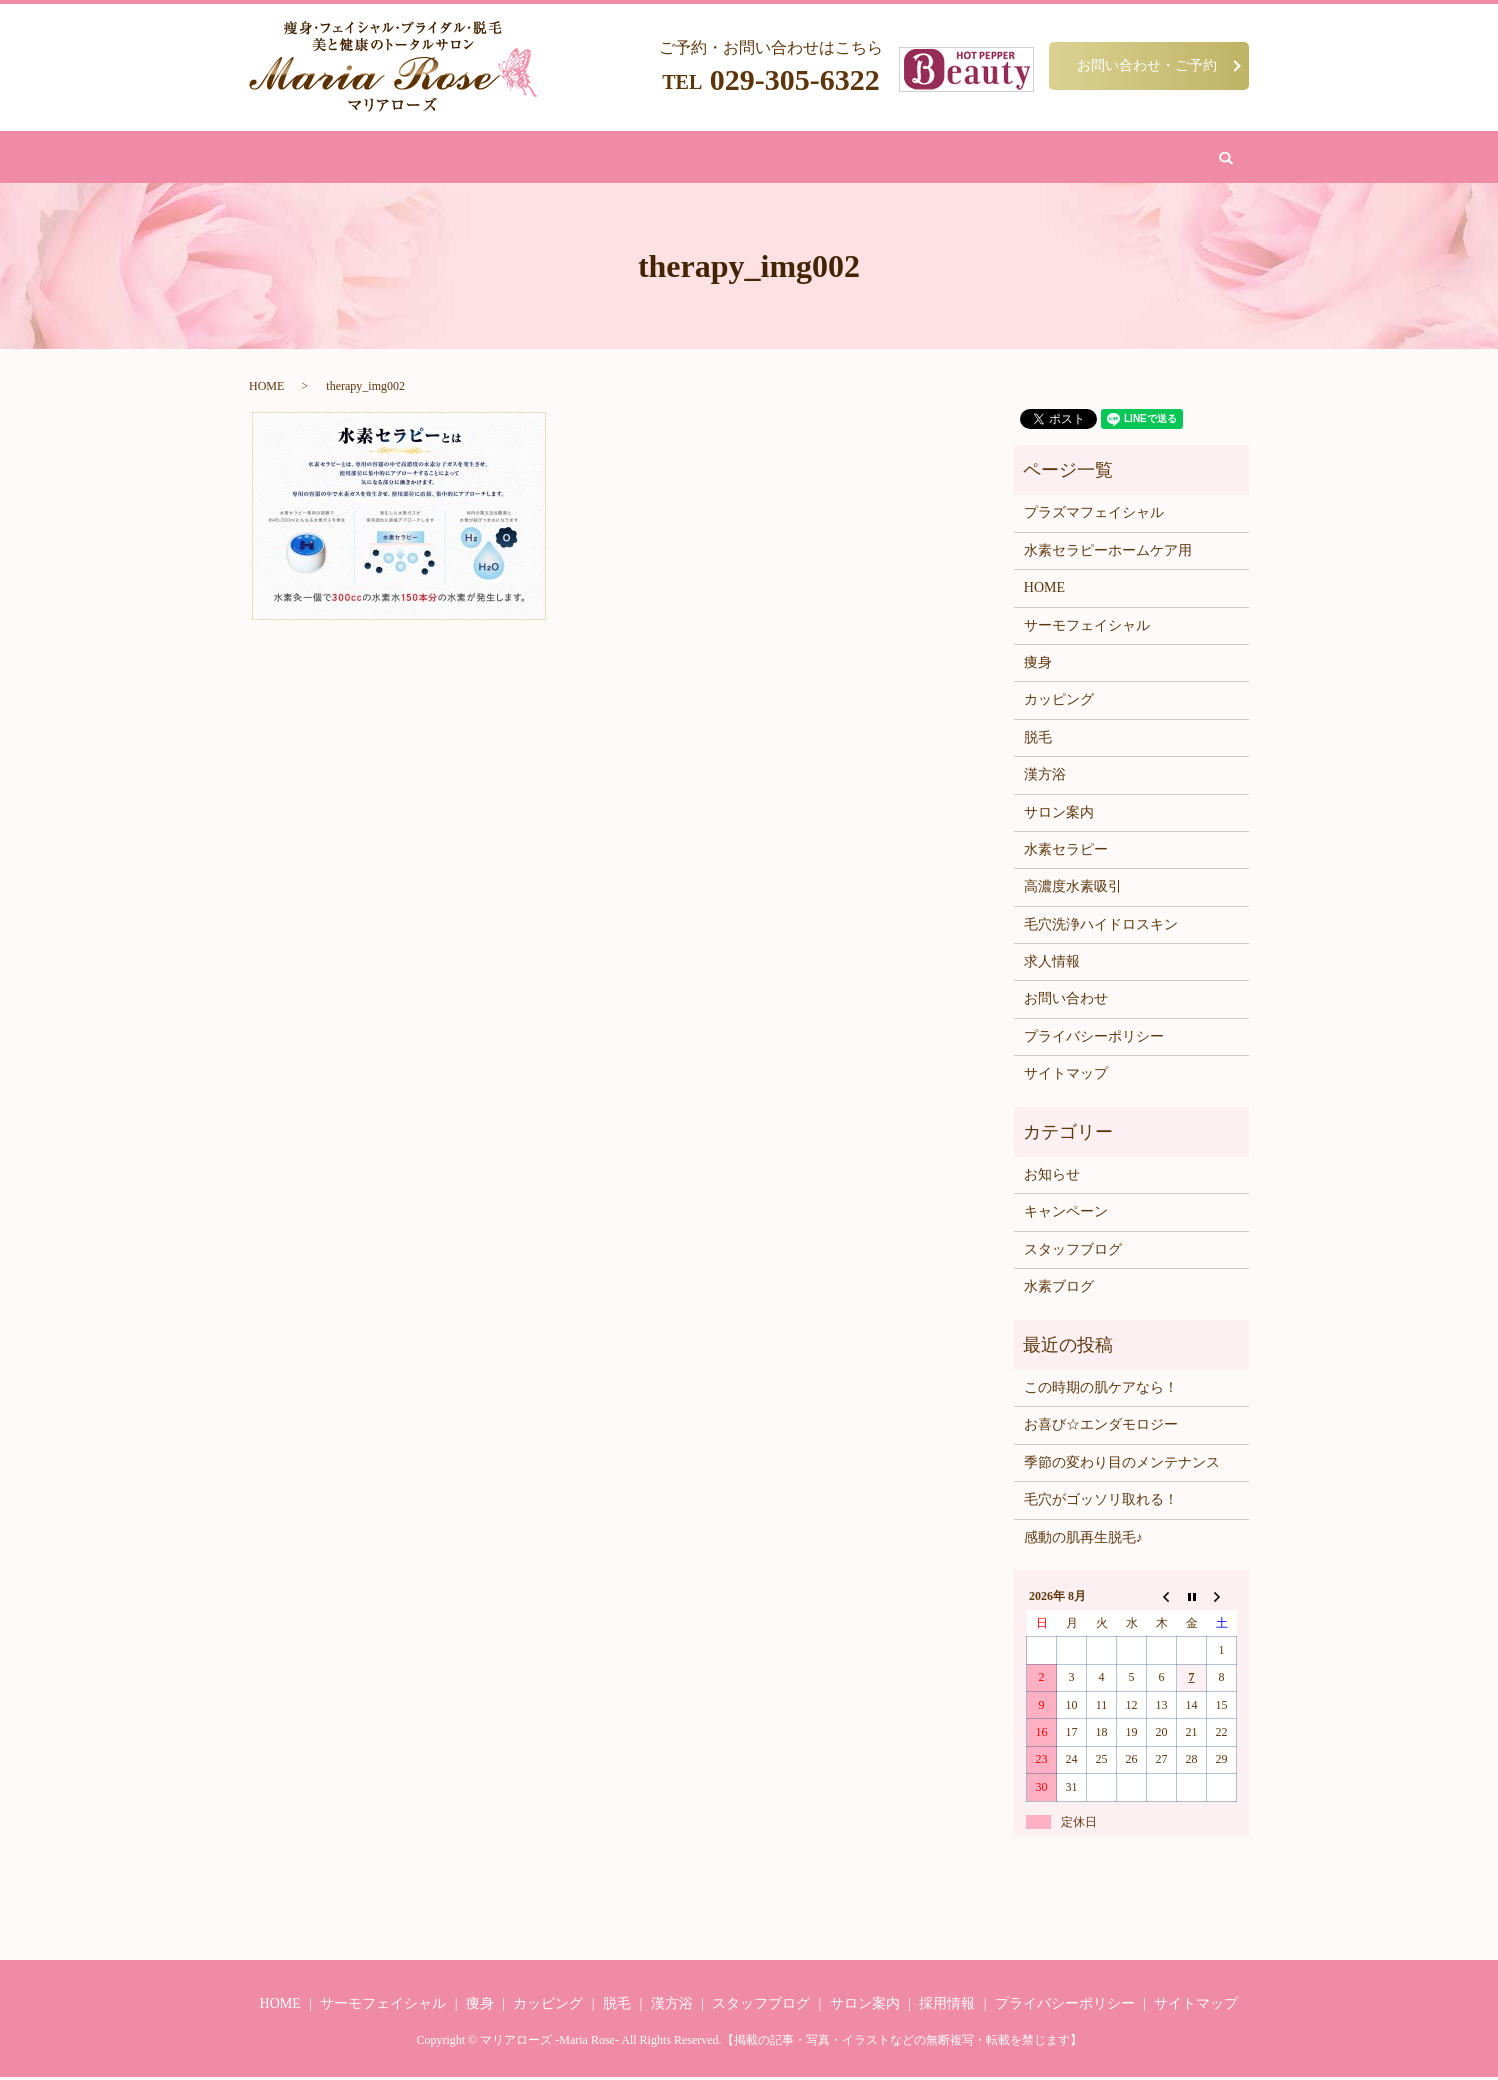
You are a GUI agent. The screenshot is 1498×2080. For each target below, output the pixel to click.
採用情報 (947, 2007)
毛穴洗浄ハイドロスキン (1101, 928)
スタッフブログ (1073, 1253)
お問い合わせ (1007, 158)
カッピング (755, 158)
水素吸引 (835, 158)
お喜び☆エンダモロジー (1101, 1428)
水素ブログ (1059, 1290)
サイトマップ (1066, 1077)
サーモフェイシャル (1087, 628)
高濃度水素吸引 (1073, 890)
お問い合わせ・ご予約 (1147, 65)
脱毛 (630, 158)
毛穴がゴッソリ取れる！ (1101, 1503)
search (1081, 159)
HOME (431, 158)
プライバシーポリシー (1094, 1040)
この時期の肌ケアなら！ (1101, 1391)
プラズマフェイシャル (1094, 516)
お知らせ (1052, 1178)
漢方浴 (682, 158)
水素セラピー (1066, 853)
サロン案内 (914, 158)
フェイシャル (557, 158)
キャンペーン (1066, 1215)
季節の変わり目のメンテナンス (1122, 1466)
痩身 (484, 158)
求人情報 (1052, 965)
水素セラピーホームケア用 (1108, 554)
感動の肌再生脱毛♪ (1083, 1540)
